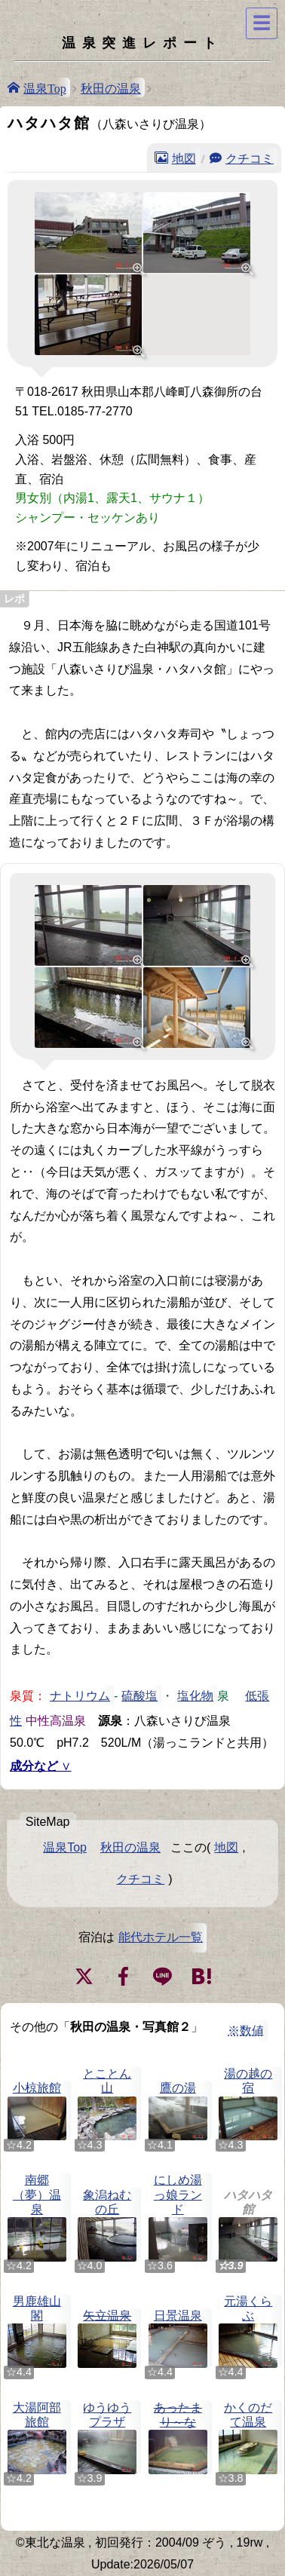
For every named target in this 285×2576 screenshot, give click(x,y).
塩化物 (195, 1695)
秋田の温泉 (111, 87)
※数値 (246, 2030)
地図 (184, 158)
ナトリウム (80, 1695)
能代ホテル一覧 (160, 1937)
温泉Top (44, 87)
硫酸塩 (139, 1695)
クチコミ (249, 158)
